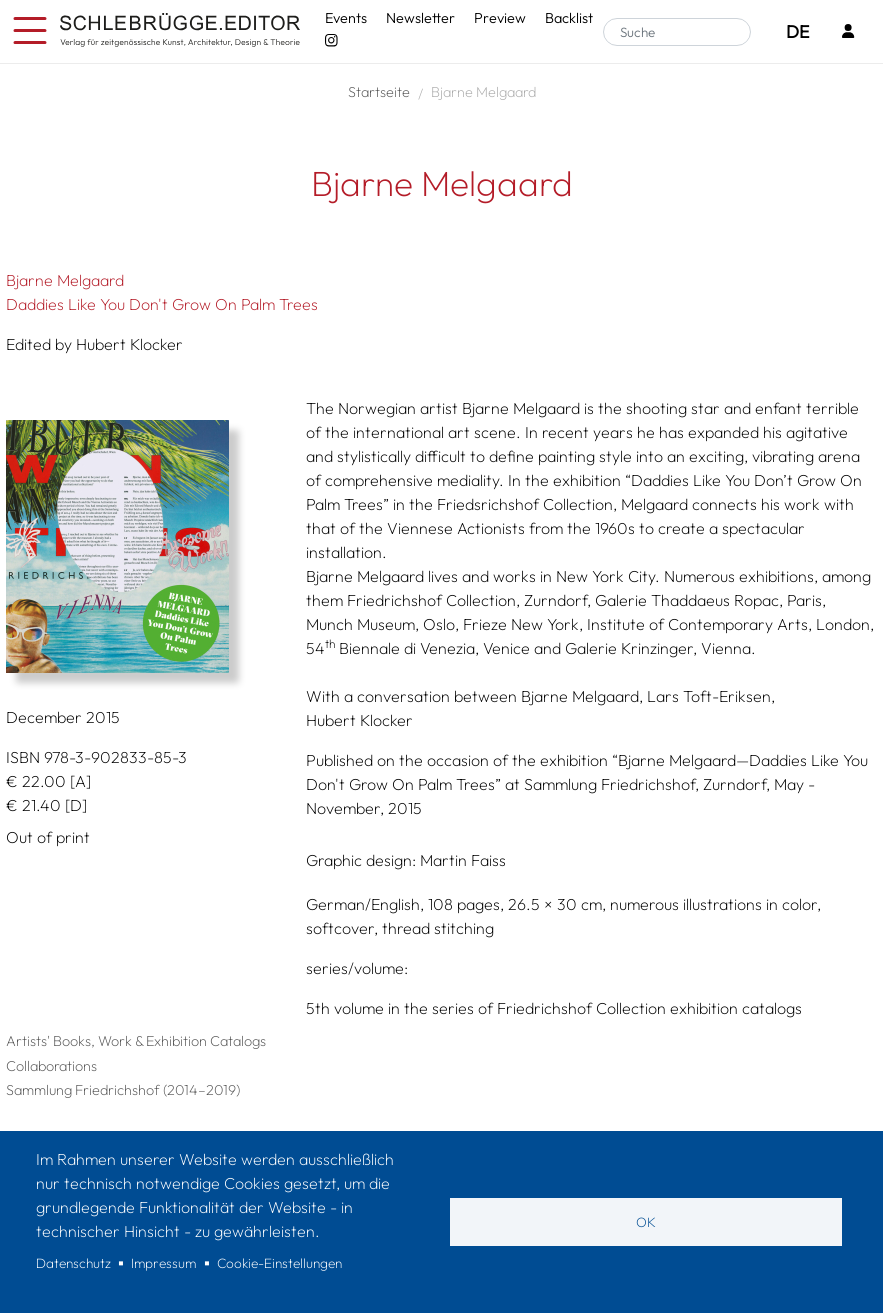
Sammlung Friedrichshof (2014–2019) (123, 1090)
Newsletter (420, 18)
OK (646, 1222)
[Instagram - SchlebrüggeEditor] (331, 41)
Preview (500, 18)
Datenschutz (73, 1263)
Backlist (569, 18)
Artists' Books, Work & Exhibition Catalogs (136, 1041)
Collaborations (51, 1066)
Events (346, 18)
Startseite (379, 92)
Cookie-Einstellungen (279, 1263)
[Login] (848, 32)
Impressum (163, 1263)
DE (797, 31)
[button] (141, 546)
